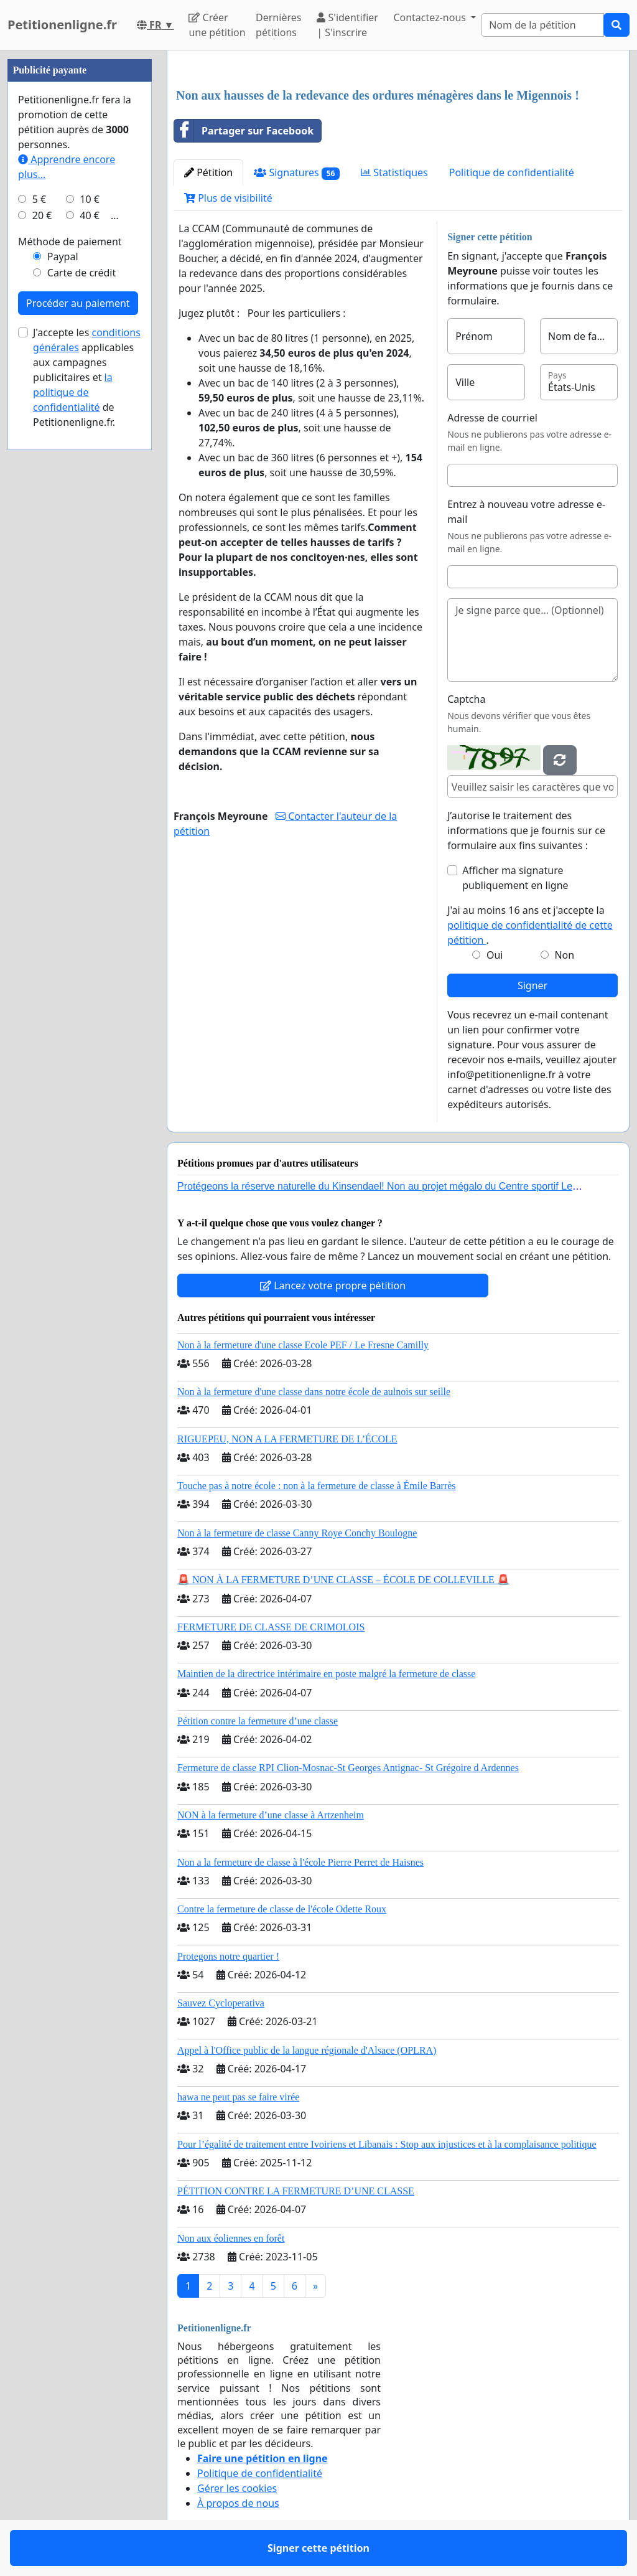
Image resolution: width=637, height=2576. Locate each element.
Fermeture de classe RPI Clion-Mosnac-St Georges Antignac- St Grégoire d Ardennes (348, 1767)
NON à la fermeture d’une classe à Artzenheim (270, 1815)
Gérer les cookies (237, 2488)
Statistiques (394, 172)
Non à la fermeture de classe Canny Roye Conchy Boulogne (297, 1533)
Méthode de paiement (70, 241)
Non (564, 955)
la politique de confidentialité (73, 392)
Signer (532, 985)
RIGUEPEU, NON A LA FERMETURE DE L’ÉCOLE (287, 1439)
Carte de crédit (81, 273)
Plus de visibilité (228, 198)
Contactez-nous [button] (430, 17)
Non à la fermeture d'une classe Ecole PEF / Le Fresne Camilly (303, 1345)
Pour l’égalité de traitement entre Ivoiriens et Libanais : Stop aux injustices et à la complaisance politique (387, 2144)
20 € (42, 215)
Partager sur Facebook (244, 131)
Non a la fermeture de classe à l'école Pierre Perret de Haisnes (300, 1862)
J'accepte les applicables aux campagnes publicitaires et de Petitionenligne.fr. (87, 377)
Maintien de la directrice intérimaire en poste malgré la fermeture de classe (326, 1673)
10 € (90, 199)
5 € (39, 199)
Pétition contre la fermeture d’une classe (257, 1721)
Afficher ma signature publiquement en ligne (515, 877)
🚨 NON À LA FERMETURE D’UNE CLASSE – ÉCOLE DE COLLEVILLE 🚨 (343, 1579)
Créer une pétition (216, 25)
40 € (90, 215)
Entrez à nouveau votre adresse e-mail (526, 511)
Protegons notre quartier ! (228, 1956)
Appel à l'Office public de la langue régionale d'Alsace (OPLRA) (306, 2050)
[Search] (542, 25)
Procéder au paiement (78, 303)
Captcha (466, 699)
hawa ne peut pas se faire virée (238, 2097)
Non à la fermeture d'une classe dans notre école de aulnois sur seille (313, 1391)
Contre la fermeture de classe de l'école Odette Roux (281, 1909)
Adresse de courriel (492, 418)
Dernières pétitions (278, 25)
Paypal (62, 256)
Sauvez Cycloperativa (220, 2003)
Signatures (297, 173)
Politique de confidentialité (511, 172)
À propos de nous (238, 2503)
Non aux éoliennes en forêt (230, 2238)
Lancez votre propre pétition (333, 1285)
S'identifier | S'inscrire (347, 25)
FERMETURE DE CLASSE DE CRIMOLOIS (271, 1627)
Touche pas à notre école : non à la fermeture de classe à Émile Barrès (316, 1485)
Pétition (208, 172)
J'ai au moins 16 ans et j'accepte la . (530, 925)
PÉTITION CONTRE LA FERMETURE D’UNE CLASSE (295, 2191)
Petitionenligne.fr (62, 24)
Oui (494, 955)
